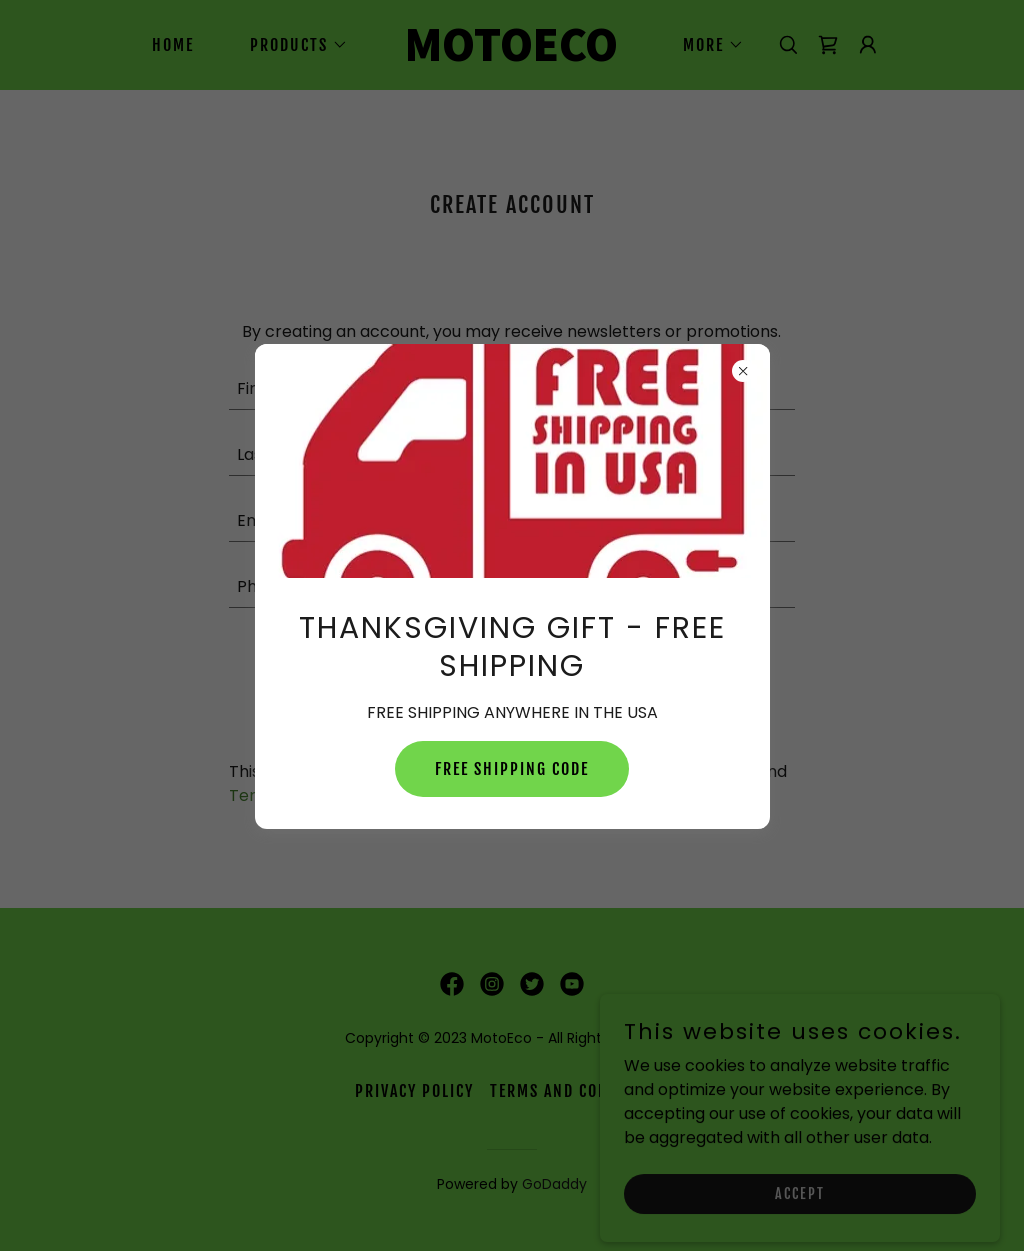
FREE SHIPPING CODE (512, 769)
